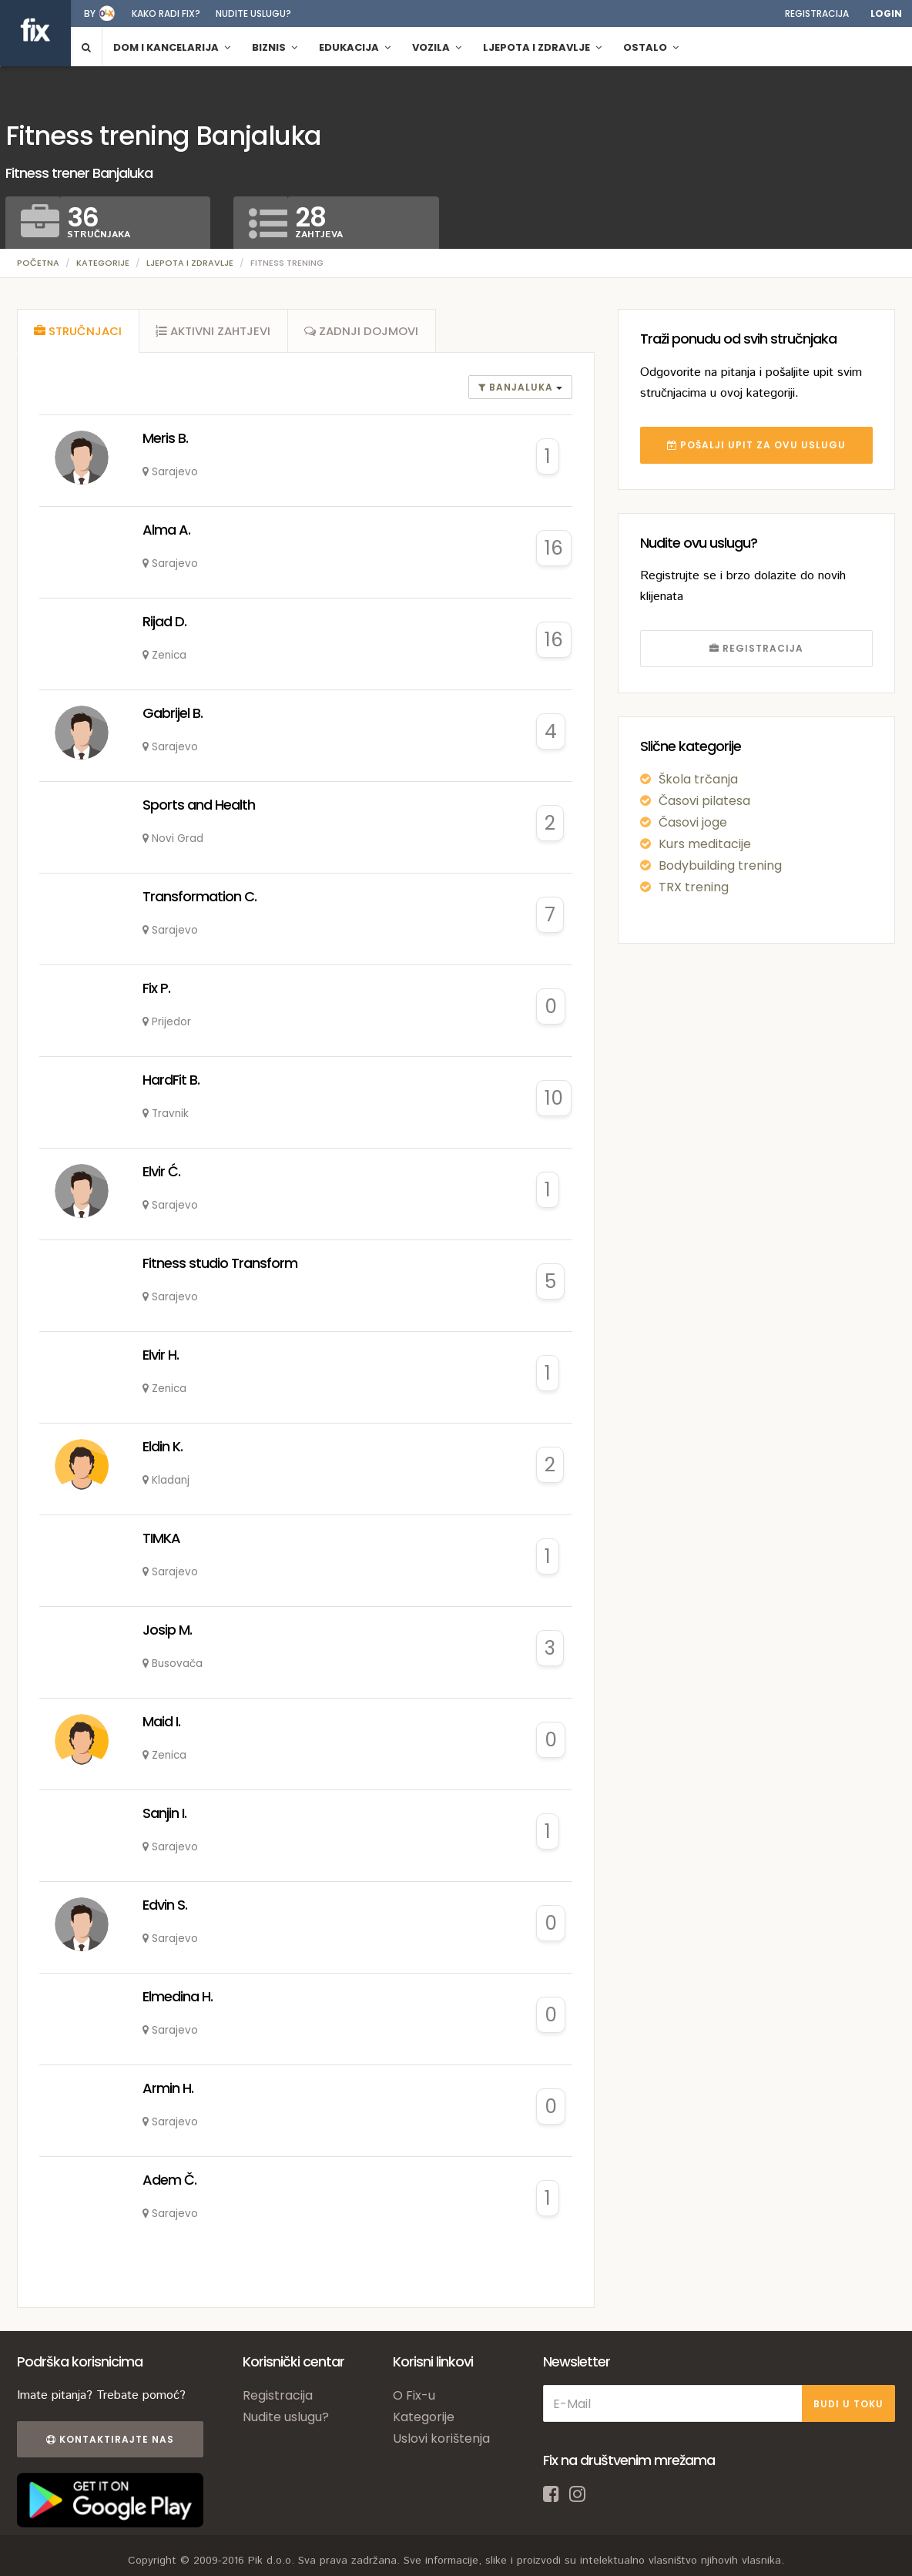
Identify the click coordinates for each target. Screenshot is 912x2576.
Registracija (817, 13)
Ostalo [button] (651, 47)
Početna (38, 263)
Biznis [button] (274, 47)
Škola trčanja (698, 779)
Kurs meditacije (705, 844)
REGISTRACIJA (756, 648)
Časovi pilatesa (704, 801)
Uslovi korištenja (441, 2442)
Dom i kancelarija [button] (171, 47)
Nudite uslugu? (253, 13)
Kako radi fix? (166, 13)
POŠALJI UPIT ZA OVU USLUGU (756, 444)
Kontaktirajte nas (108, 2443)
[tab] (78, 333)
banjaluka (517, 390)
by (90, 13)
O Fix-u (414, 2399)
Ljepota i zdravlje (189, 263)
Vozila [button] (436, 47)
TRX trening (694, 887)
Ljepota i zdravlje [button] (542, 47)
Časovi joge (693, 822)
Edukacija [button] (355, 47)
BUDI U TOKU (848, 2406)
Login (886, 13)
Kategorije (102, 263)
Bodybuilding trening (720, 865)
